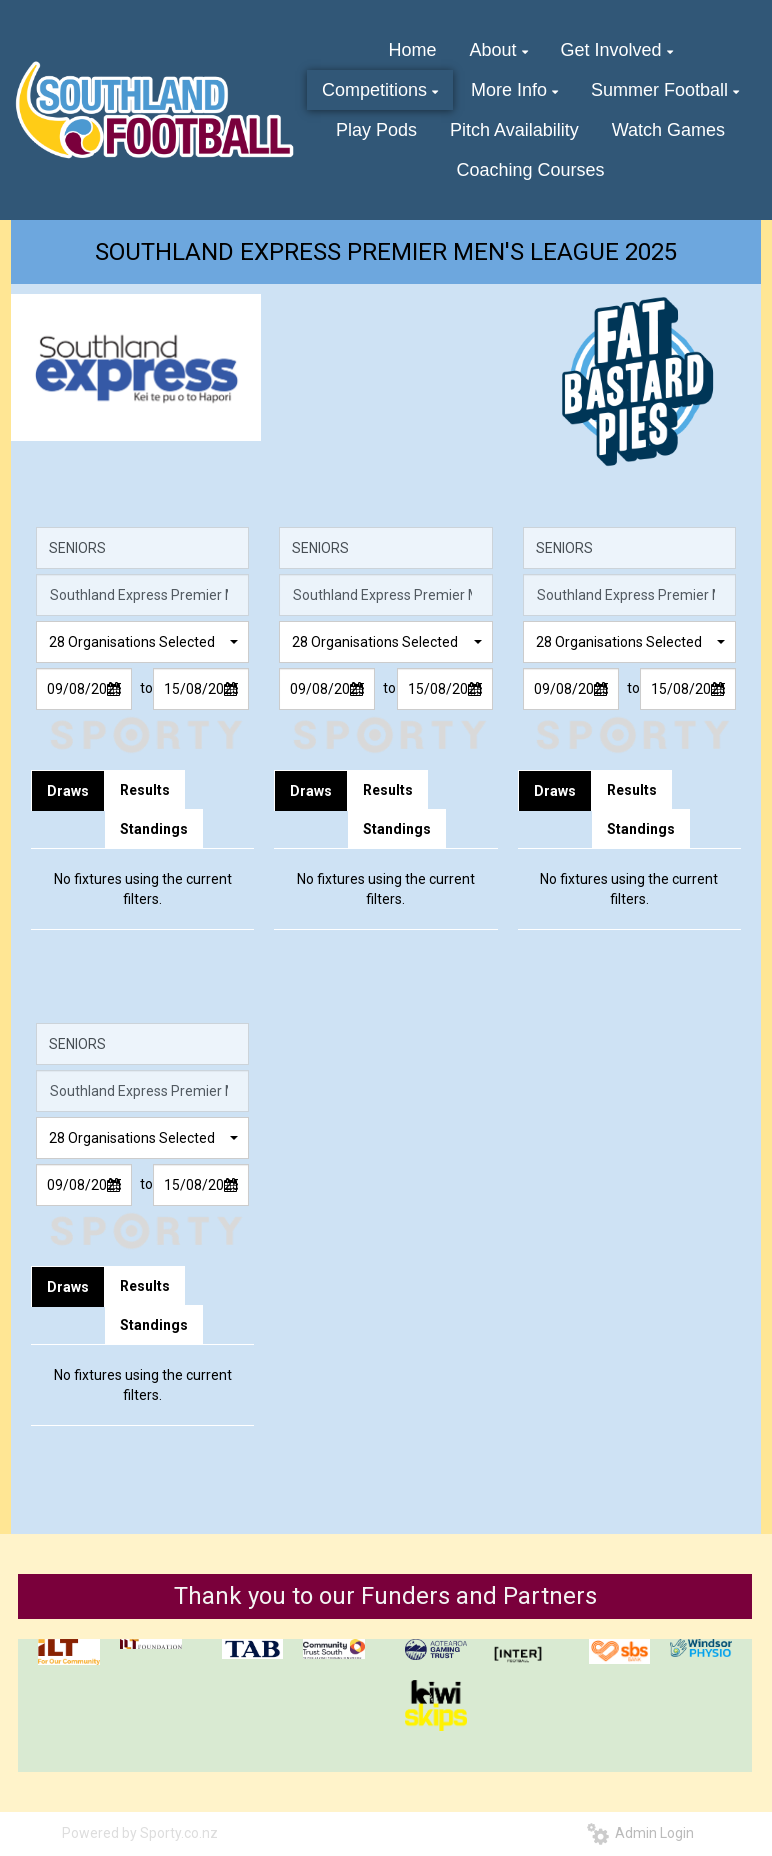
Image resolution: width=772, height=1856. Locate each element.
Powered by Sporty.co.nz (140, 1833)
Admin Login (640, 1833)
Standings (154, 829)
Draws (68, 791)
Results (145, 790)
